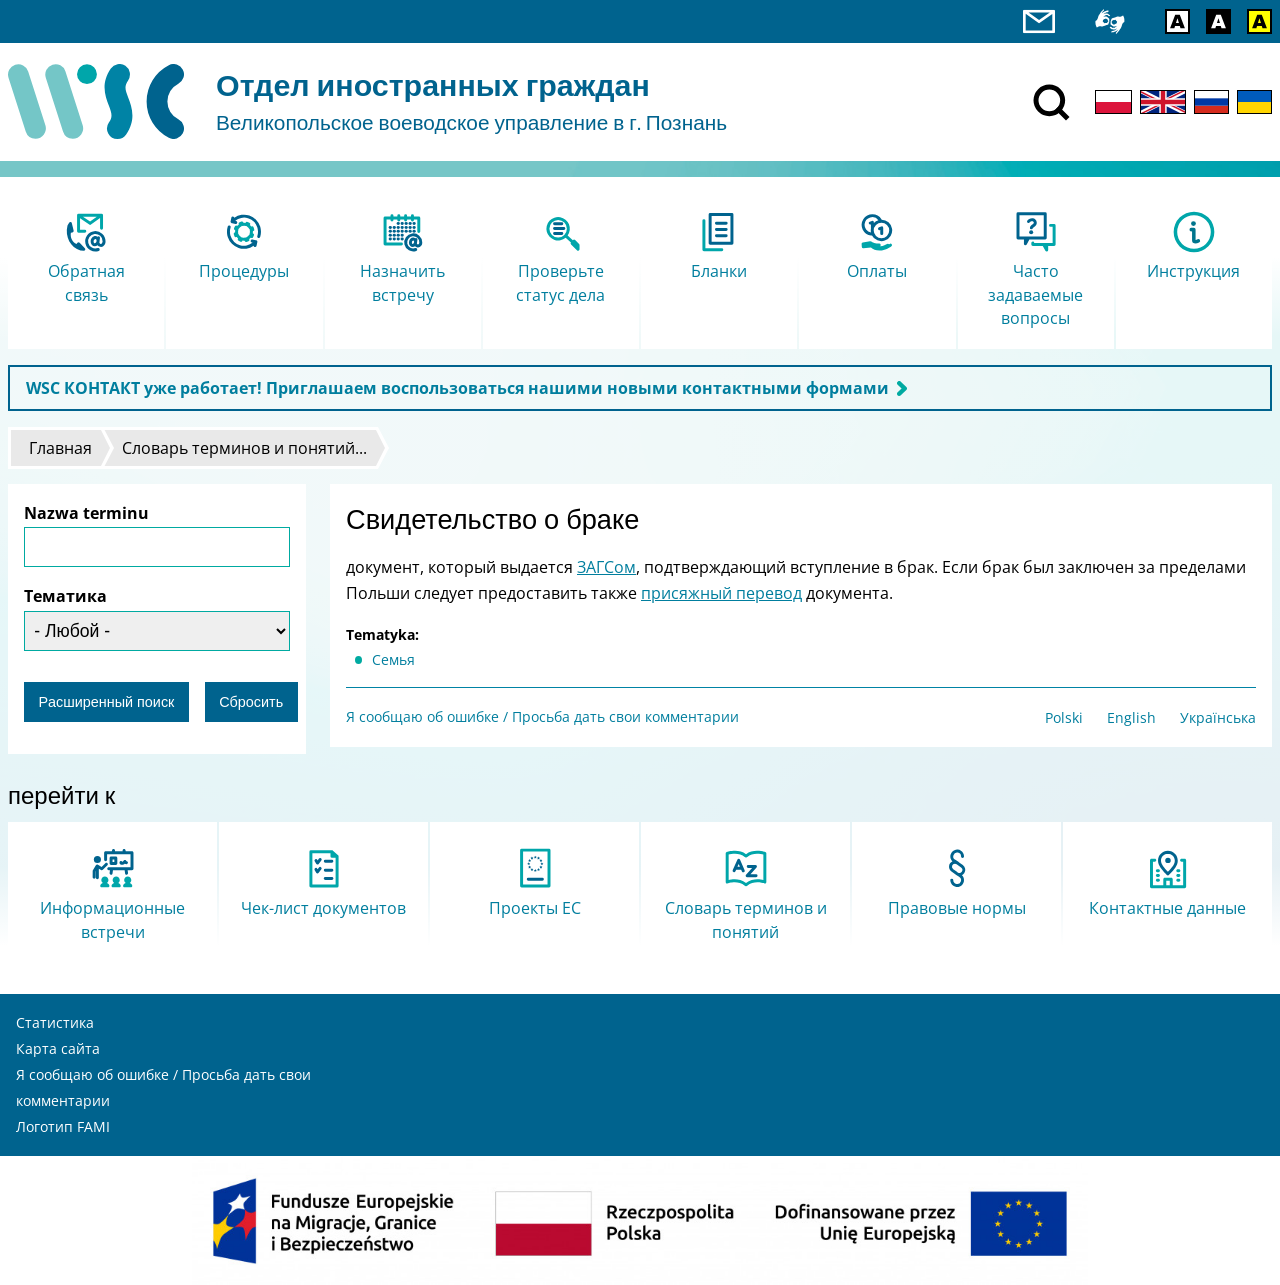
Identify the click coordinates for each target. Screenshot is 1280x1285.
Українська (1218, 717)
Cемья (393, 659)
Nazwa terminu (86, 513)
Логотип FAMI (63, 1126)
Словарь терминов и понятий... (244, 448)
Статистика (55, 1022)
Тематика (65, 596)
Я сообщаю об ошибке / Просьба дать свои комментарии (542, 716)
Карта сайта (58, 1048)
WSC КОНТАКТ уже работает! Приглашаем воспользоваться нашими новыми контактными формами (457, 388)
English (1131, 717)
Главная (60, 448)
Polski (1064, 717)
